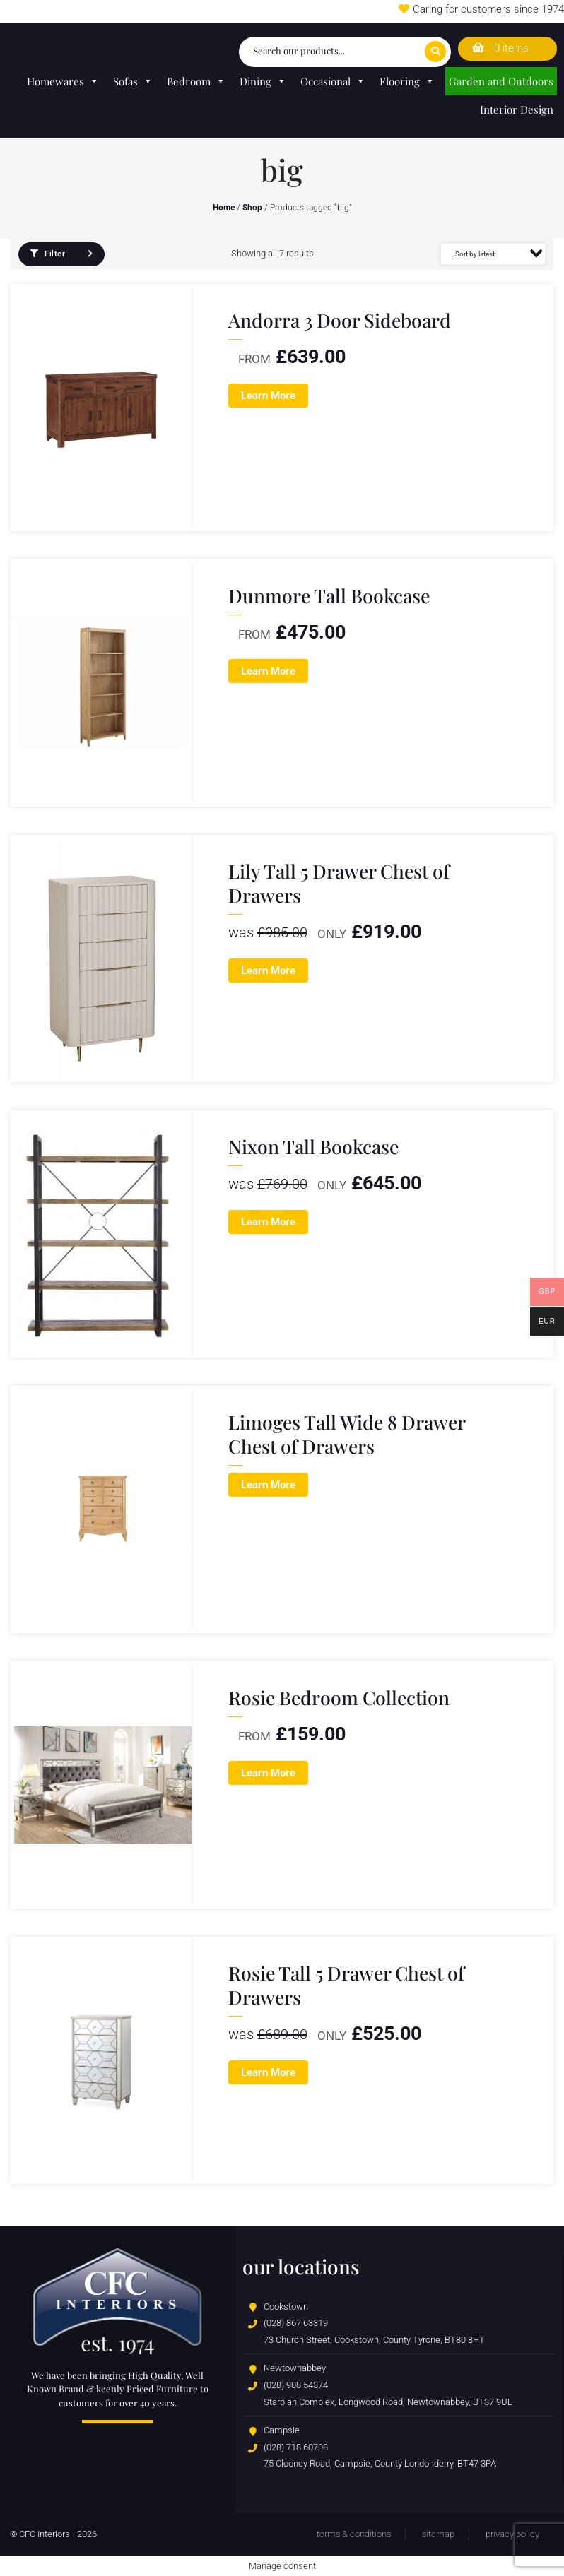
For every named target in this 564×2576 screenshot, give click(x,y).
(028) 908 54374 (296, 2385)
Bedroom (196, 81)
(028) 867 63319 (296, 2322)
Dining (263, 81)
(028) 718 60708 (296, 2447)
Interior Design (516, 109)
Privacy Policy (512, 2534)
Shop (252, 208)
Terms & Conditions (354, 2534)
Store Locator (242, 11)
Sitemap (438, 2534)
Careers (180, 11)
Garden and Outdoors (501, 81)
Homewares (63, 81)
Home (224, 208)
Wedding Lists (317, 11)
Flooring (407, 81)
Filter (47, 254)
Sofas (133, 81)
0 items (500, 48)
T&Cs (375, 11)
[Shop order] (493, 254)
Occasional (332, 81)
